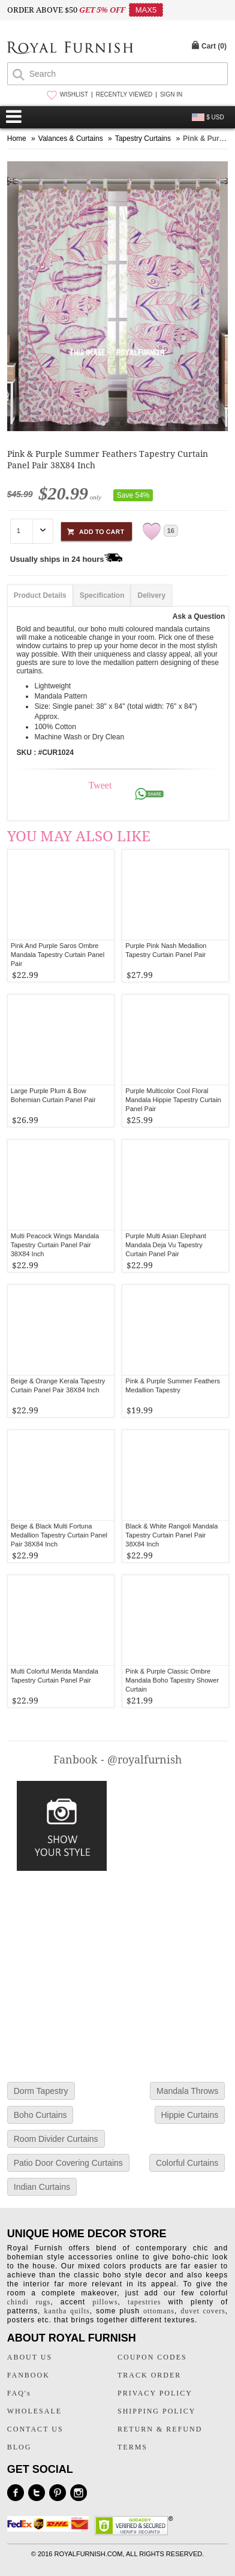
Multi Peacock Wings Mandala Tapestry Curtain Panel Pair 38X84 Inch (55, 1244)
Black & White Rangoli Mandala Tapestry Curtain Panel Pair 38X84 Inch (171, 1535)
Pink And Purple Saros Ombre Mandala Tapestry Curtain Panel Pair (57, 954)
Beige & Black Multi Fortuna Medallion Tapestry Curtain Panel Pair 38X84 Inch (59, 1535)
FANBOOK (28, 2375)
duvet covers (202, 2311)
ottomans (158, 2311)
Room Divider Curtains (56, 2139)
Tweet (100, 785)
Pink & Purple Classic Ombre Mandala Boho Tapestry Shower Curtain (172, 1680)
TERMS (132, 2447)
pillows (105, 2302)
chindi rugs (28, 2302)
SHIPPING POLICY (156, 2411)
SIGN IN (171, 94)
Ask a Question (199, 616)
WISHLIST (74, 94)
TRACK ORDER (149, 2375)
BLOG (19, 2447)
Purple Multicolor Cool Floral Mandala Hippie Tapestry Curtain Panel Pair (173, 1099)
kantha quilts (66, 2311)
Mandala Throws (187, 2091)
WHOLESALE (34, 2411)
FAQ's (19, 2393)
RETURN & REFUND (160, 2429)
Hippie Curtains (190, 2115)
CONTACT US (35, 2429)
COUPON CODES (152, 2357)
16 (170, 530)
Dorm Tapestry (41, 2091)
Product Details (40, 595)
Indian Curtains (42, 2187)
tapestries (144, 2302)
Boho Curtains (40, 2115)
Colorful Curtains (187, 2163)
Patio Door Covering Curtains (68, 2163)
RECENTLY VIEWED (124, 94)
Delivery (151, 595)
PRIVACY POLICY (155, 2393)
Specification (102, 595)
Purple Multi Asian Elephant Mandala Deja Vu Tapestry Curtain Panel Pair (165, 1244)
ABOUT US (29, 2357)
